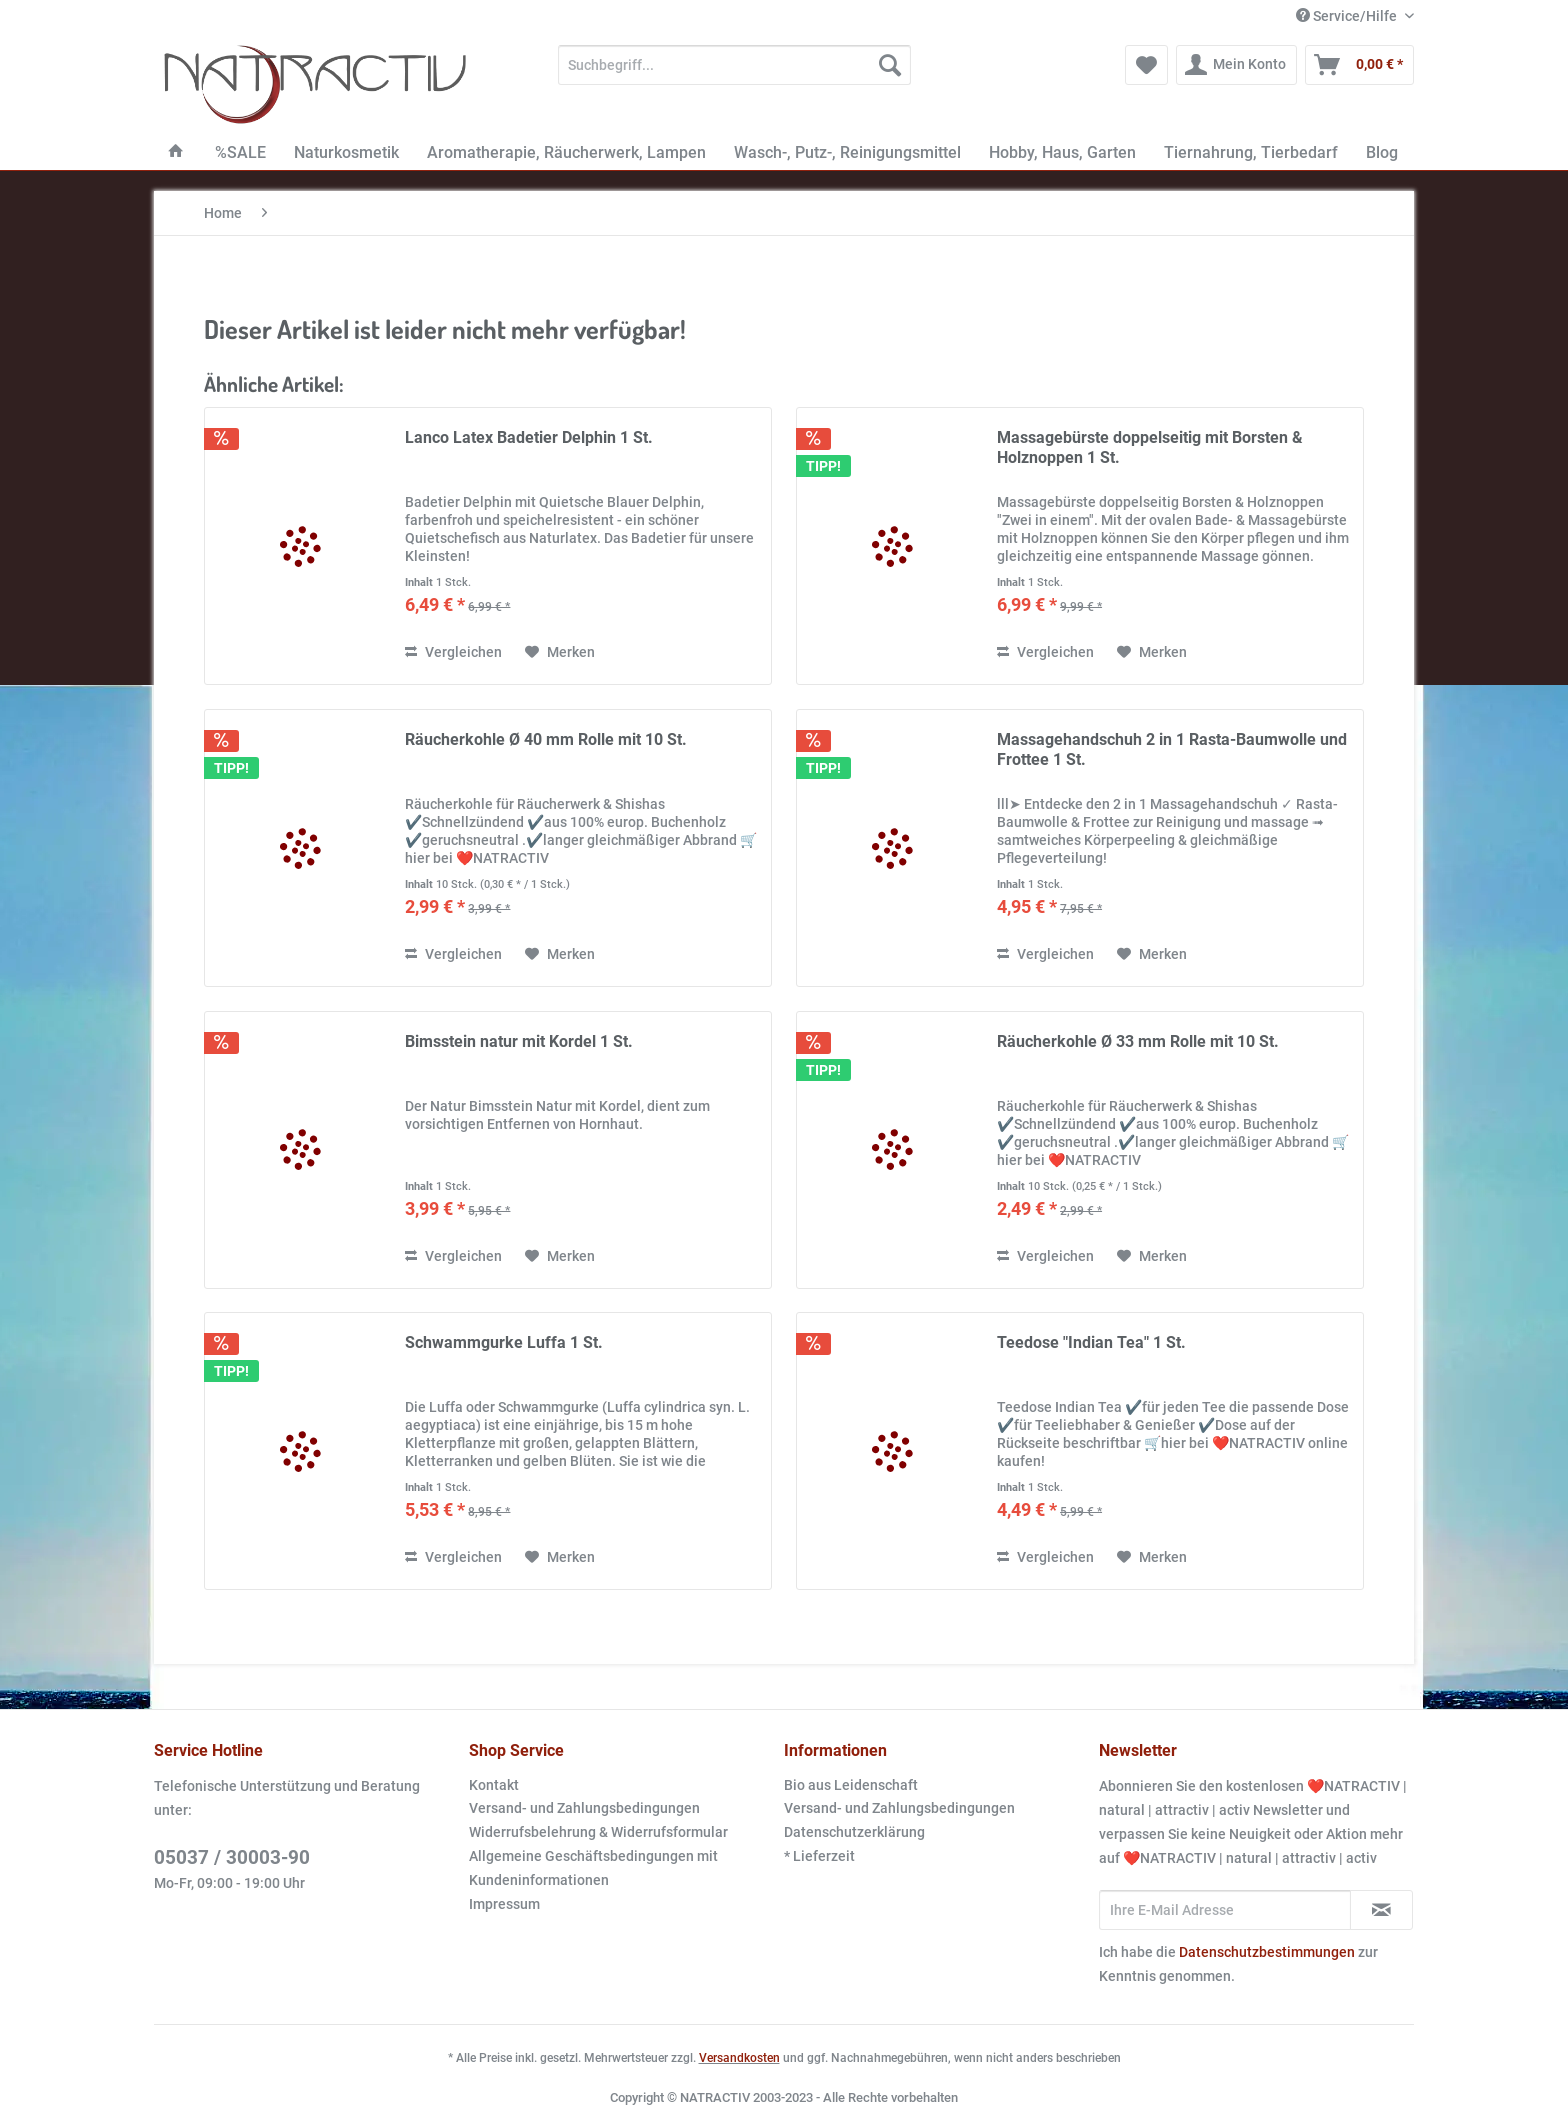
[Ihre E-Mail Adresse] (1225, 1910)
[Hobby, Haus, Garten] (1062, 152)
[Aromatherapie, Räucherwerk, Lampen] (566, 152)
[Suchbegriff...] (734, 65)
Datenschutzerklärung (854, 1832)
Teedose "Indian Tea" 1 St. (1091, 1342)
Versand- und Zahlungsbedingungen (584, 1808)
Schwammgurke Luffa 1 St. (504, 1342)
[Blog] (1382, 152)
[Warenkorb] (1359, 65)
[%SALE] (240, 152)
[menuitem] (734, 73)
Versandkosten (739, 2058)
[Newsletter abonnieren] (1381, 1910)
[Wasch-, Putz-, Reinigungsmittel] (847, 152)
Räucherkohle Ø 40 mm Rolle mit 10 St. (546, 739)
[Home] (176, 152)
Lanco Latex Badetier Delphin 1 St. (529, 437)
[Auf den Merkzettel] (560, 652)
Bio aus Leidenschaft (851, 1785)
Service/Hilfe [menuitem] (1348, 16)
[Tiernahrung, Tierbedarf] (1251, 152)
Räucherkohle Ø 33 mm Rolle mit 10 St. (1138, 1041)
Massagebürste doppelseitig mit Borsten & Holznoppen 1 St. (1150, 447)
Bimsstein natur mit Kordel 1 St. (519, 1041)
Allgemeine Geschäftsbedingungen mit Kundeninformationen (593, 1868)
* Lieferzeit (819, 1856)
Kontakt (494, 1785)
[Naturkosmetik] (346, 152)
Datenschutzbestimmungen (1267, 1952)
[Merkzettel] (1146, 65)
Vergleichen (453, 652)
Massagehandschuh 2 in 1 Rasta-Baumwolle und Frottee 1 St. (1172, 749)
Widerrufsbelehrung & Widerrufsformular (598, 1832)
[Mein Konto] (1236, 65)
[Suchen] (890, 65)
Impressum (504, 1904)
